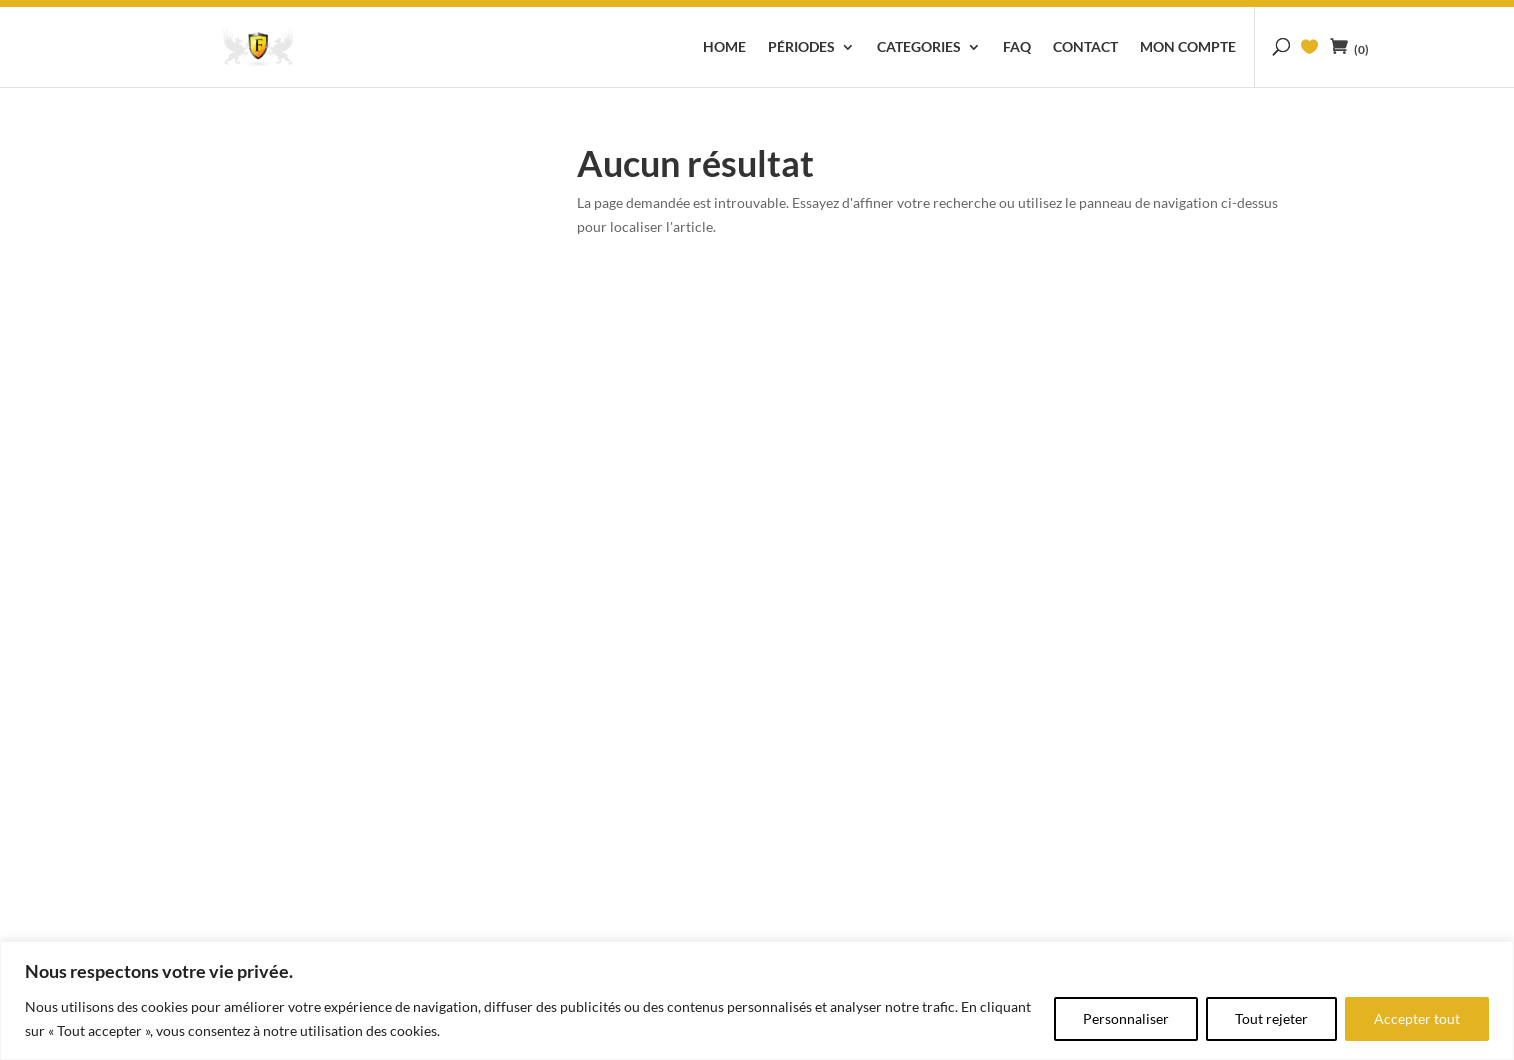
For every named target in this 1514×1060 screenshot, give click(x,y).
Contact (1085, 47)
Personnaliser (1126, 1018)
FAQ (1017, 47)
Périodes (801, 47)
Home (724, 47)
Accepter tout (1417, 1018)
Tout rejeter (1271, 1018)
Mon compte (1188, 47)
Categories (919, 47)
